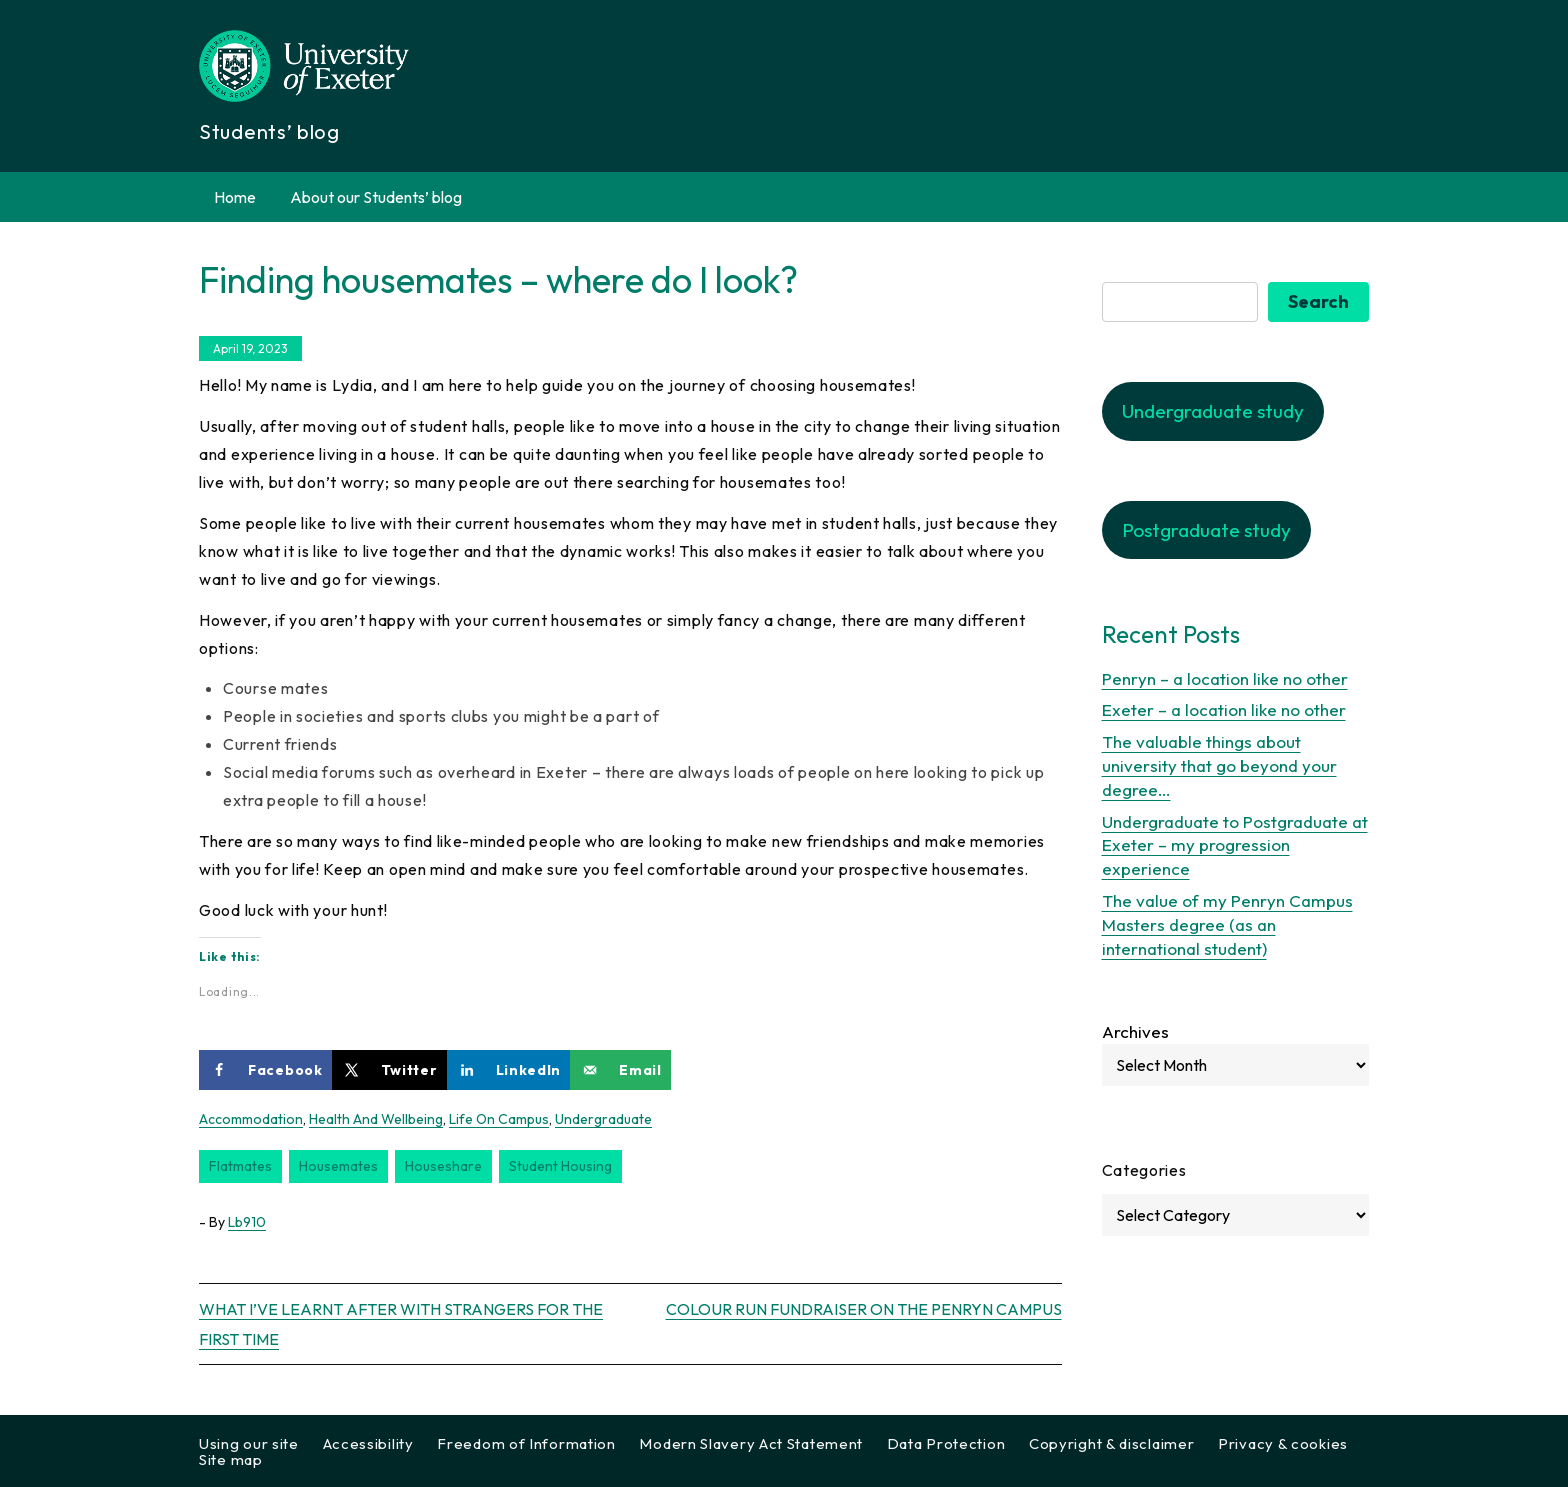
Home (235, 197)
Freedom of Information (526, 1443)
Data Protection (946, 1443)
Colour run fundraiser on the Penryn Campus (864, 1309)
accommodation (251, 1119)
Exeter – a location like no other (1224, 709)
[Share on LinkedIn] (509, 1070)
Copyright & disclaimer (1111, 1443)
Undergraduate (603, 1119)
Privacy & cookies (1283, 1443)
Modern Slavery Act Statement (751, 1443)
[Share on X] (389, 1070)
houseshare (443, 1166)
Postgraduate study (1206, 530)
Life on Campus (499, 1119)
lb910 (247, 1222)
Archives (1135, 1031)
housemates (338, 1166)
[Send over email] (620, 1070)
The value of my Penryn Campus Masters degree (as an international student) (1227, 924)
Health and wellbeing (376, 1119)
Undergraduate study (1213, 411)
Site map (231, 1459)
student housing (560, 1166)
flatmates (240, 1166)
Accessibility (368, 1443)
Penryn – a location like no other (1225, 678)
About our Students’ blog (376, 197)
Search (1318, 301)
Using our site (249, 1443)
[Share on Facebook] (265, 1070)
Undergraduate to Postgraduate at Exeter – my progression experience (1235, 845)
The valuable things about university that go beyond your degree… (1219, 765)
